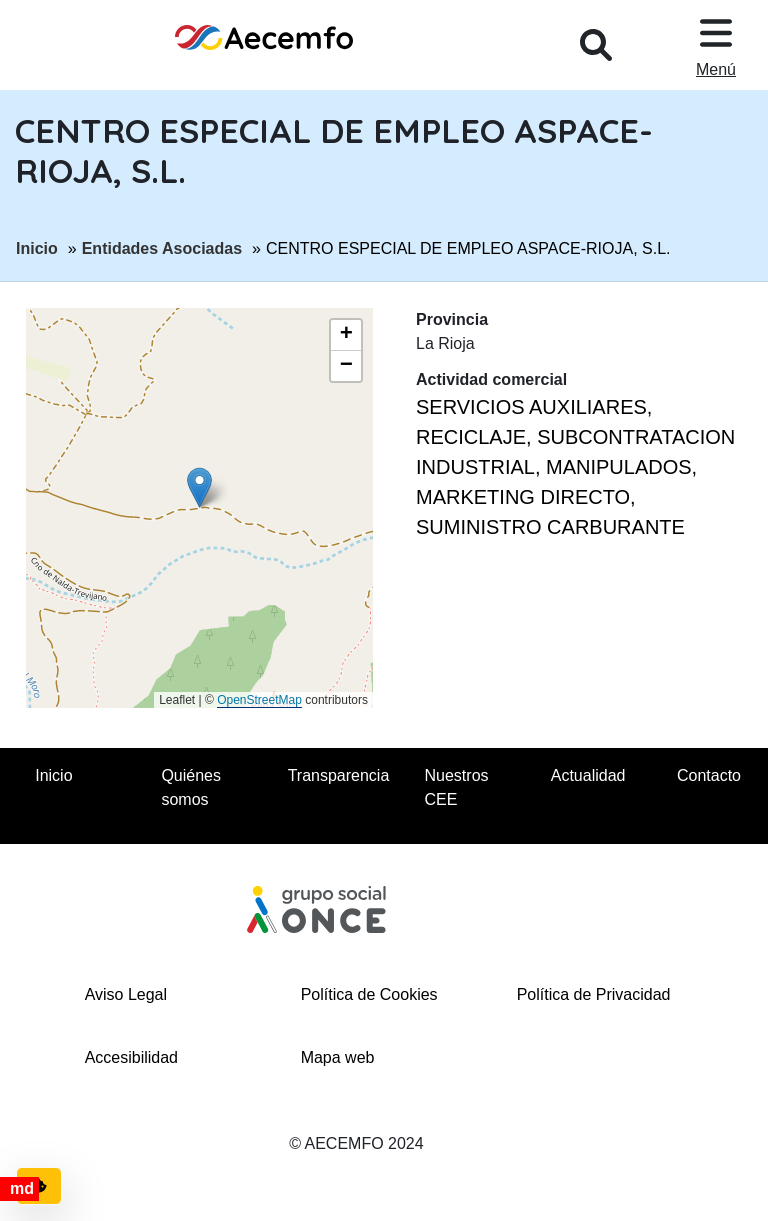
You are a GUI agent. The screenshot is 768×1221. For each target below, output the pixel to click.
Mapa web (338, 1057)
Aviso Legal (126, 994)
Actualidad (588, 775)
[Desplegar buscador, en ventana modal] (596, 45)
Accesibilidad (131, 1057)
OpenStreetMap (259, 700)
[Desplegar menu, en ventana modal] (716, 45)
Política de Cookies (369, 994)
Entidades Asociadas (162, 247)
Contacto (709, 775)
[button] (199, 487)
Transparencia (339, 775)
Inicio (37, 247)
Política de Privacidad (594, 994)
